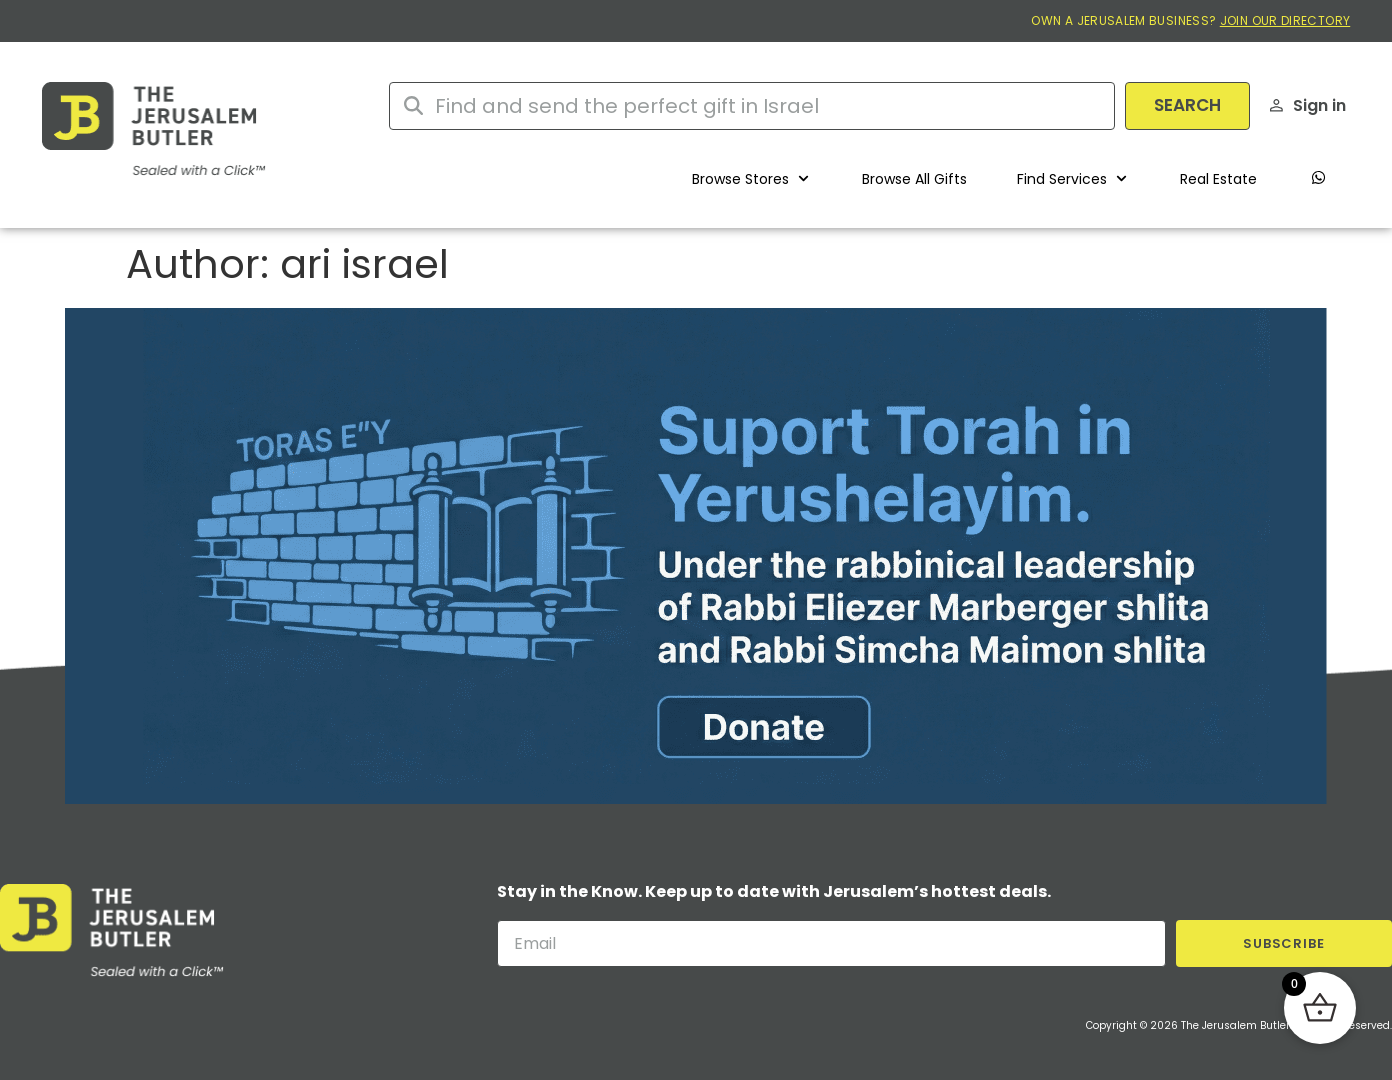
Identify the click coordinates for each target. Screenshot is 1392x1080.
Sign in (1319, 105)
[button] (752, 179)
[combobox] (752, 106)
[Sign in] (1276, 105)
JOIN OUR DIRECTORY (1285, 20)
